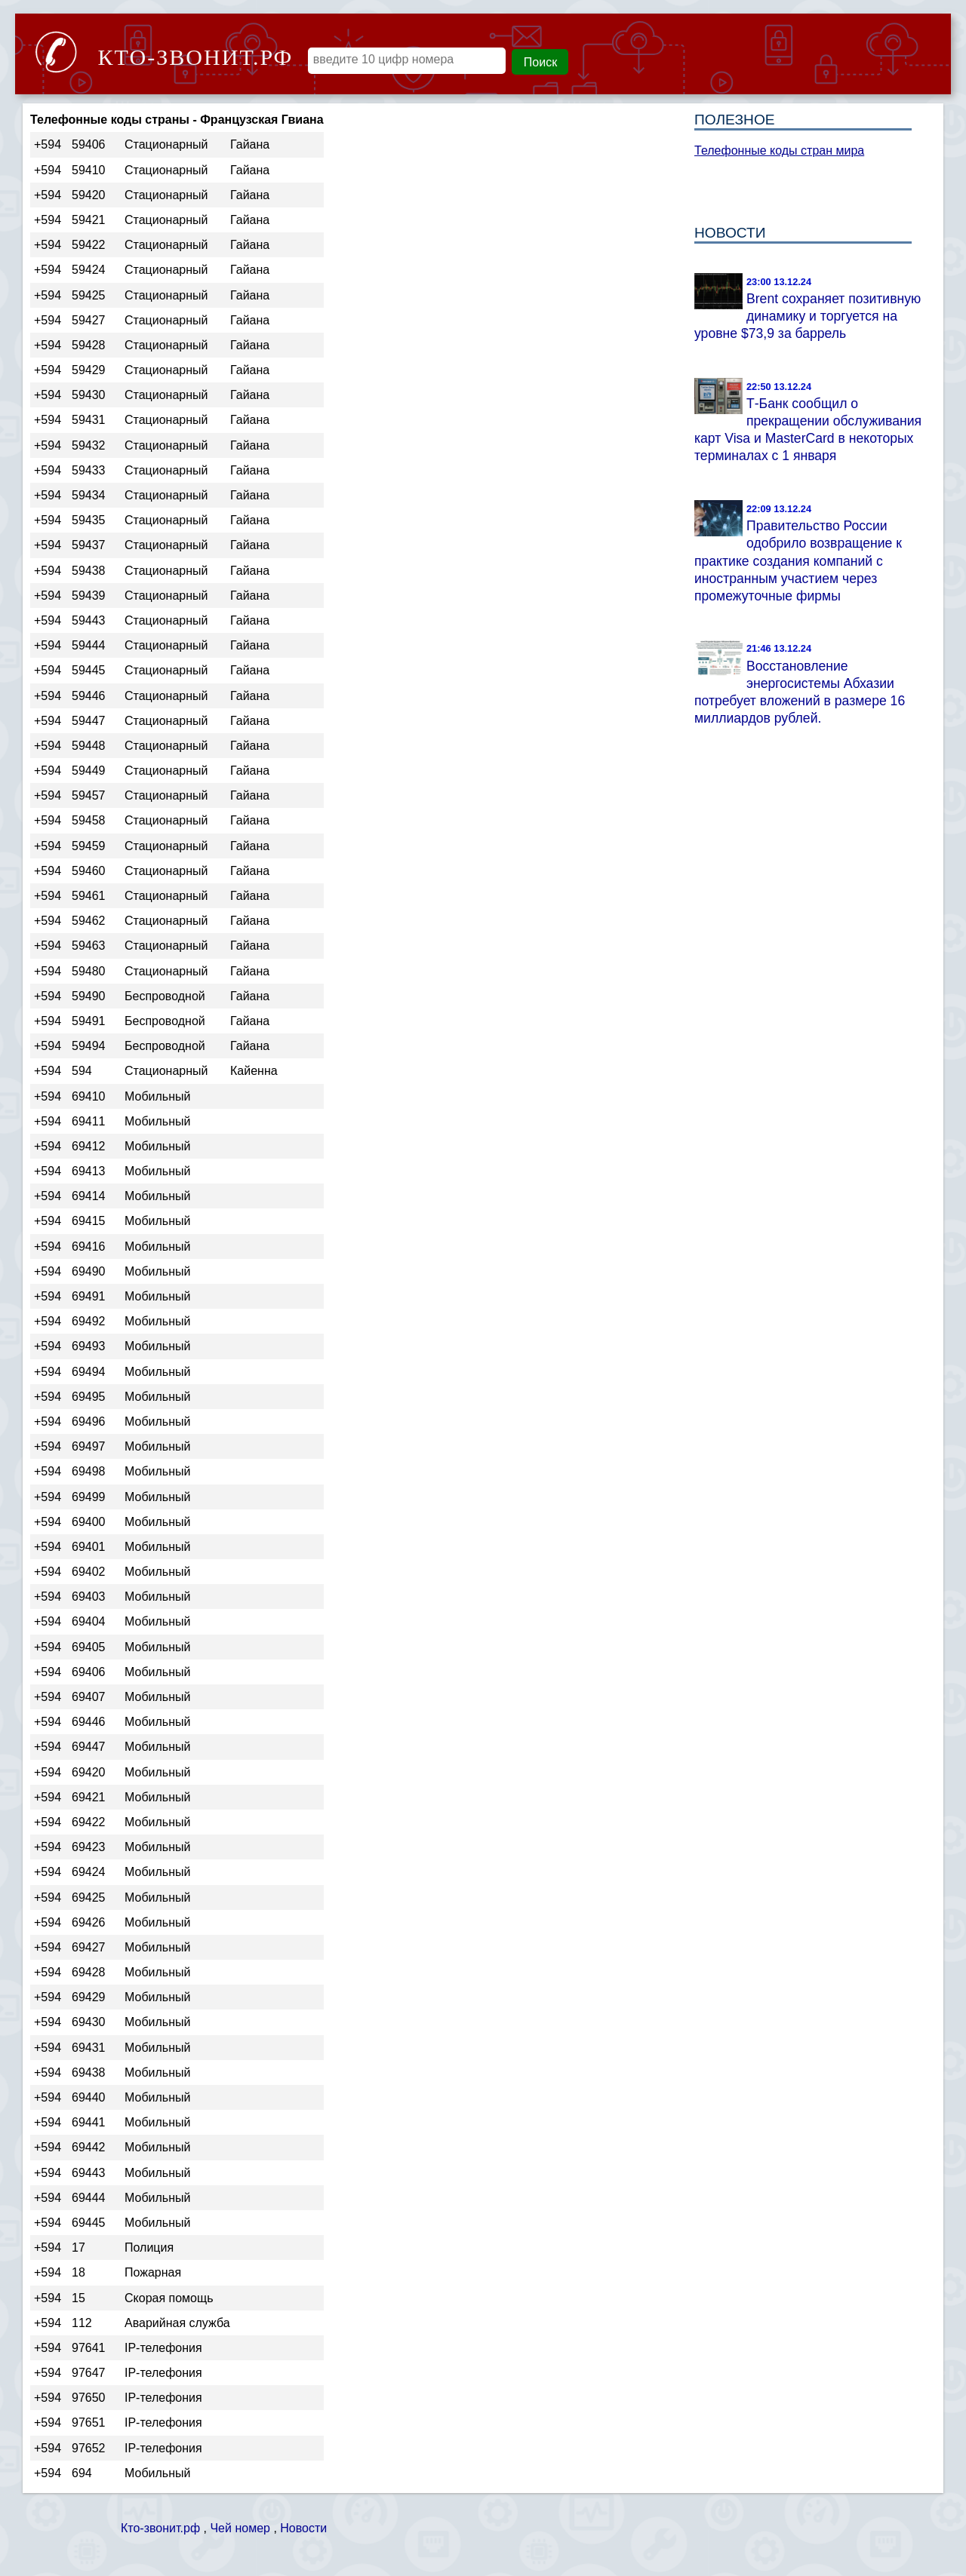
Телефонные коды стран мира (779, 150)
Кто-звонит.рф (160, 2528)
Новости (303, 2528)
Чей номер (239, 2528)
